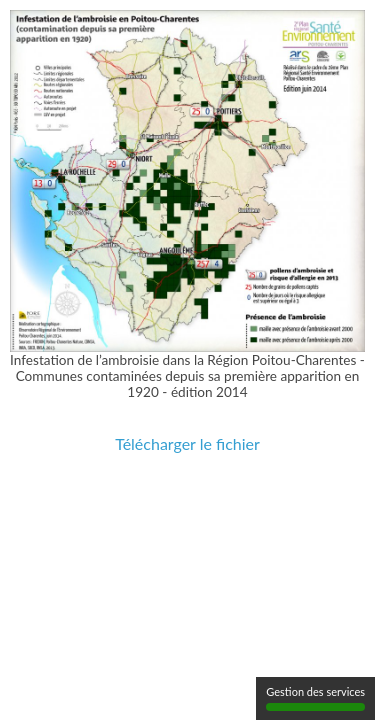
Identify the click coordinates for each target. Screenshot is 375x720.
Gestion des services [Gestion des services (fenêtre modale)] (315, 698)
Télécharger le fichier (187, 443)
